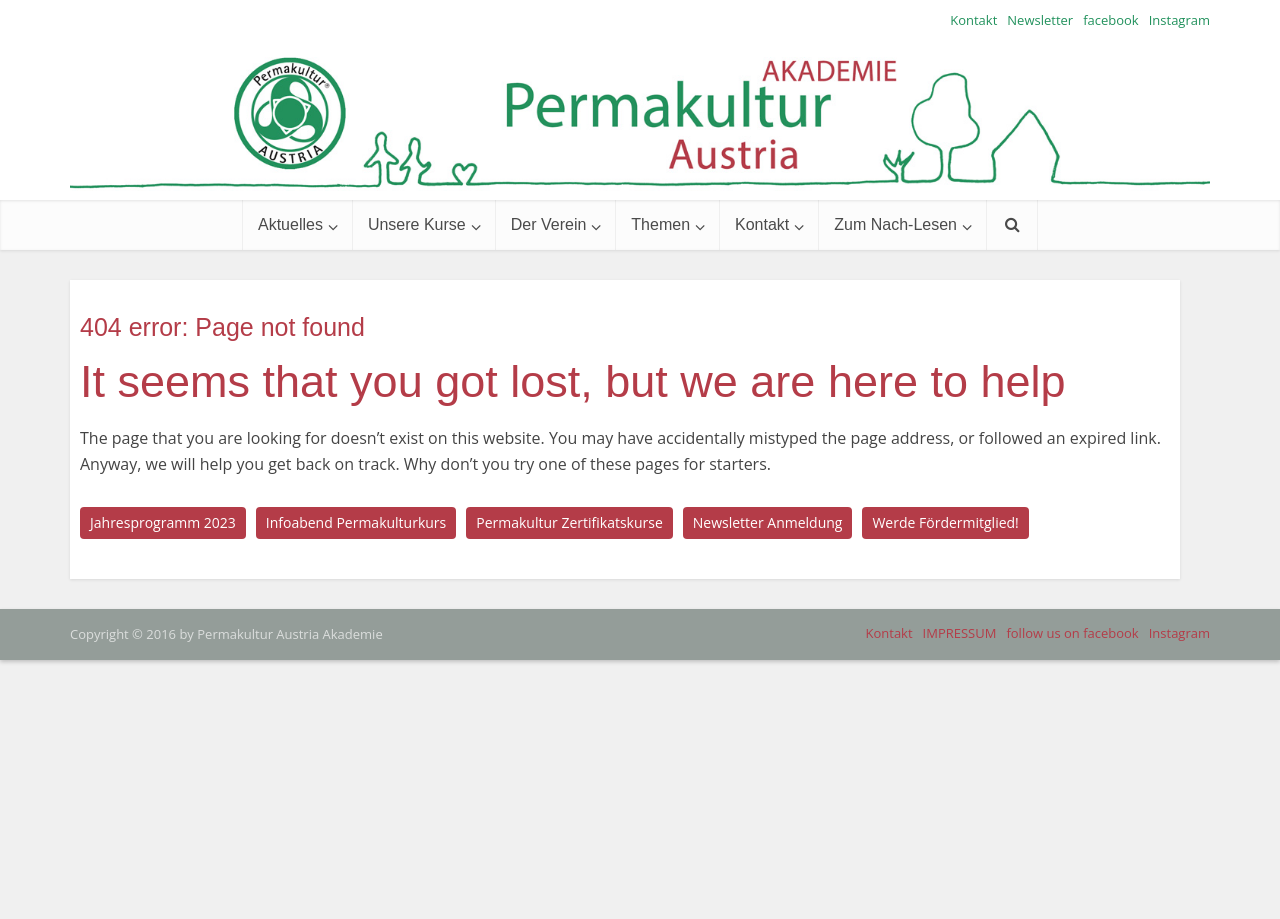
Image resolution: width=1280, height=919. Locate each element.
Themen (660, 224)
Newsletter (1040, 20)
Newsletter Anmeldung (768, 522)
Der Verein (549, 224)
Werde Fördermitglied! (945, 522)
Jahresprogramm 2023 (163, 522)
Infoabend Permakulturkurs (356, 522)
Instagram (1179, 20)
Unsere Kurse (417, 224)
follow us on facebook (1072, 633)
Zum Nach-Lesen (895, 224)
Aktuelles (290, 224)
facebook (1111, 20)
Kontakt (973, 20)
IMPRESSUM (960, 633)
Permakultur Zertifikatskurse (569, 522)
